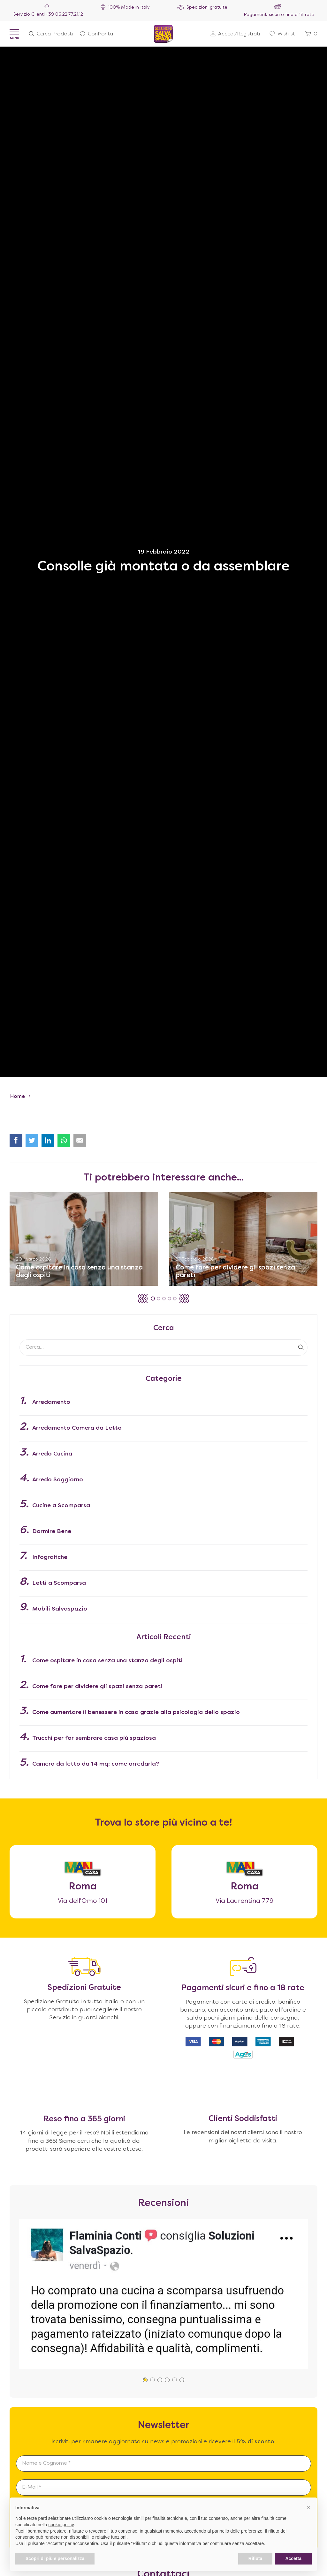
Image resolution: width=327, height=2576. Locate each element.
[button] (184, 1298)
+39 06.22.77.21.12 (64, 14)
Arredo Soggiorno (57, 1480)
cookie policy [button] (61, 2524)
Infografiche (49, 1557)
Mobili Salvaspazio (59, 1609)
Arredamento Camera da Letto (77, 1428)
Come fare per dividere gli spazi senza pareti (97, 1686)
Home (17, 1096)
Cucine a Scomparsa (61, 1505)
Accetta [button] (293, 2558)
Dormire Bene (51, 1531)
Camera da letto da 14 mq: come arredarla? (95, 1764)
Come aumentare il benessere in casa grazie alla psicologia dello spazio (136, 1712)
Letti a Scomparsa (59, 1583)
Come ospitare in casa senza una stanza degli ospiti (107, 1661)
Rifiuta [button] (255, 2558)
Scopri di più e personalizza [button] (55, 2558)
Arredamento (51, 1402)
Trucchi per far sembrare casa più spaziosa (94, 1738)
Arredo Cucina (52, 1454)
